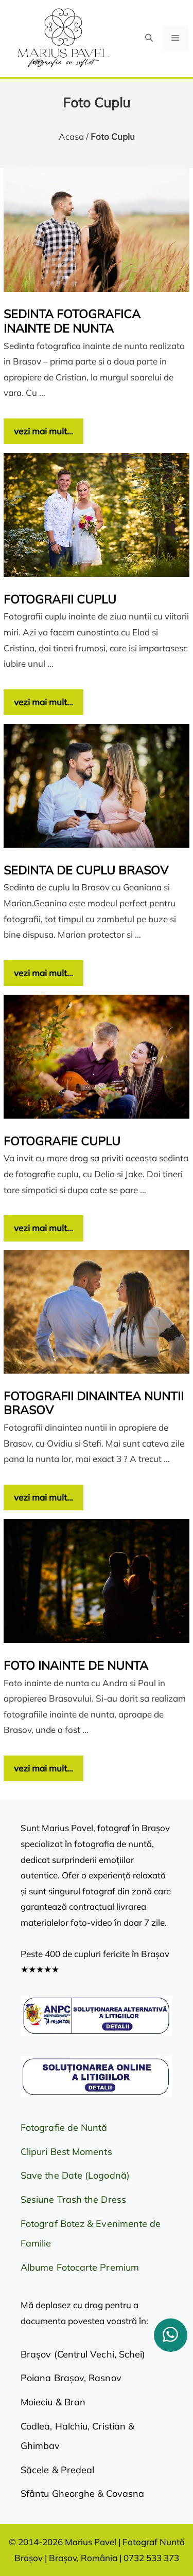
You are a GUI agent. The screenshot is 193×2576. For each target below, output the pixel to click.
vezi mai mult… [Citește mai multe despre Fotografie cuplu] (43, 1227)
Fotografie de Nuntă (64, 2127)
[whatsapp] (170, 2335)
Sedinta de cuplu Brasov (86, 870)
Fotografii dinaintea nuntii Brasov (94, 1403)
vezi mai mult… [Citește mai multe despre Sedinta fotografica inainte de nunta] (43, 431)
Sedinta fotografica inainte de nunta (72, 321)
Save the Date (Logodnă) (75, 2175)
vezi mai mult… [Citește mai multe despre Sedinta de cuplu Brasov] (43, 972)
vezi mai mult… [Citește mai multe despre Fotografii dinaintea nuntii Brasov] (43, 1497)
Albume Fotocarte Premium (80, 2267)
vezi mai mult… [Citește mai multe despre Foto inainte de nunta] (43, 1768)
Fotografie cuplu (62, 1141)
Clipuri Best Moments (66, 2152)
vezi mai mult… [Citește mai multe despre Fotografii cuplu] (43, 702)
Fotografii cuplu (60, 599)
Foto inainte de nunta (76, 1665)
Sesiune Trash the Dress (73, 2199)
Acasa (71, 136)
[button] (149, 37)
